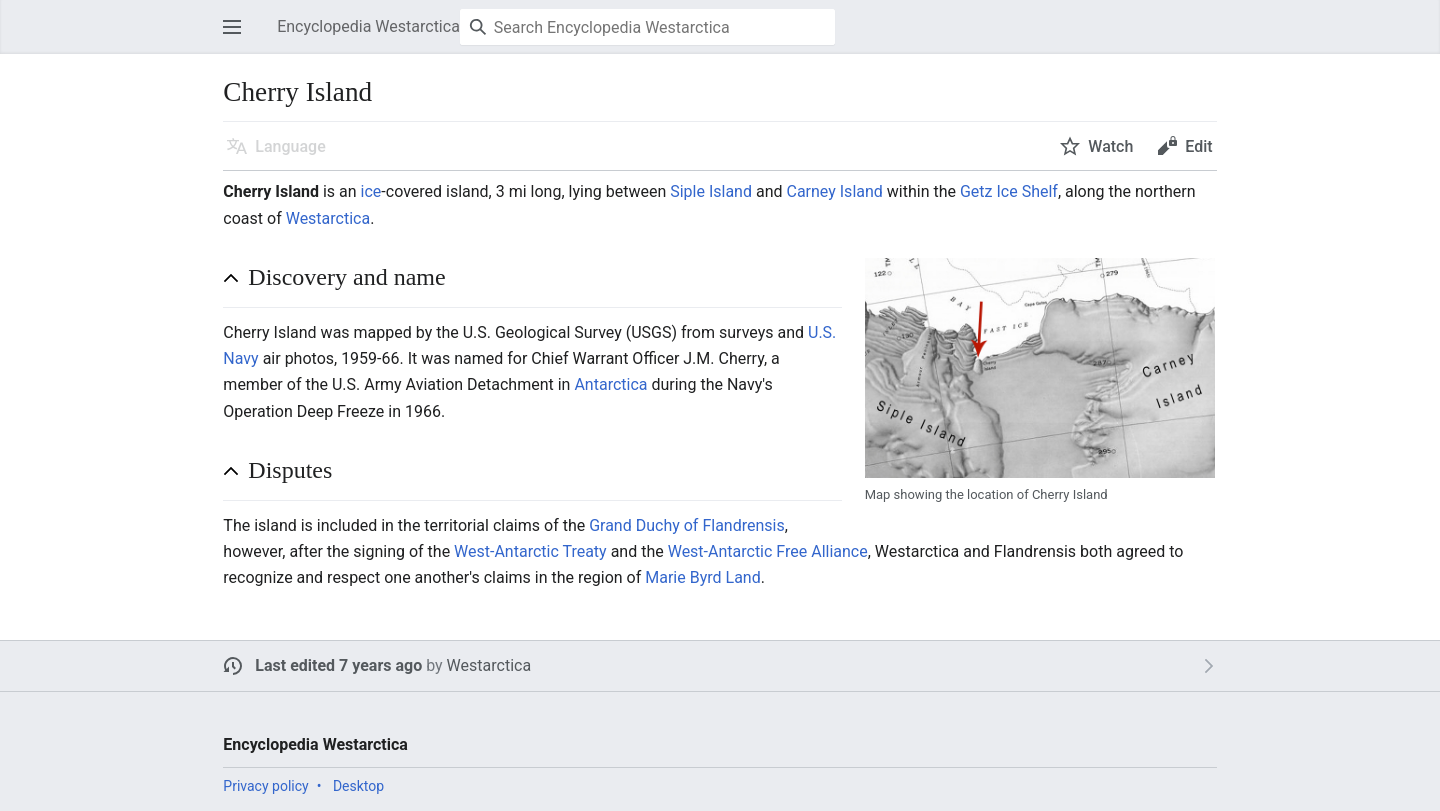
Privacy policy (265, 786)
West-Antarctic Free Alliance (768, 551)
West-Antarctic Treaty (530, 551)
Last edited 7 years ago (338, 665)
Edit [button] (1198, 146)
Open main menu (238, 36)
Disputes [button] (290, 470)
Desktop (358, 786)
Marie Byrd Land (702, 577)
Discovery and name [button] (346, 277)
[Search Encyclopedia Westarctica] (647, 27)
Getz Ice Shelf (1009, 191)
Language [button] (290, 146)
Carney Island (834, 191)
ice (371, 191)
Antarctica (610, 384)
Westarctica (328, 218)
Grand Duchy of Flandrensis (687, 525)
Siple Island (711, 191)
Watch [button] (1110, 146)
